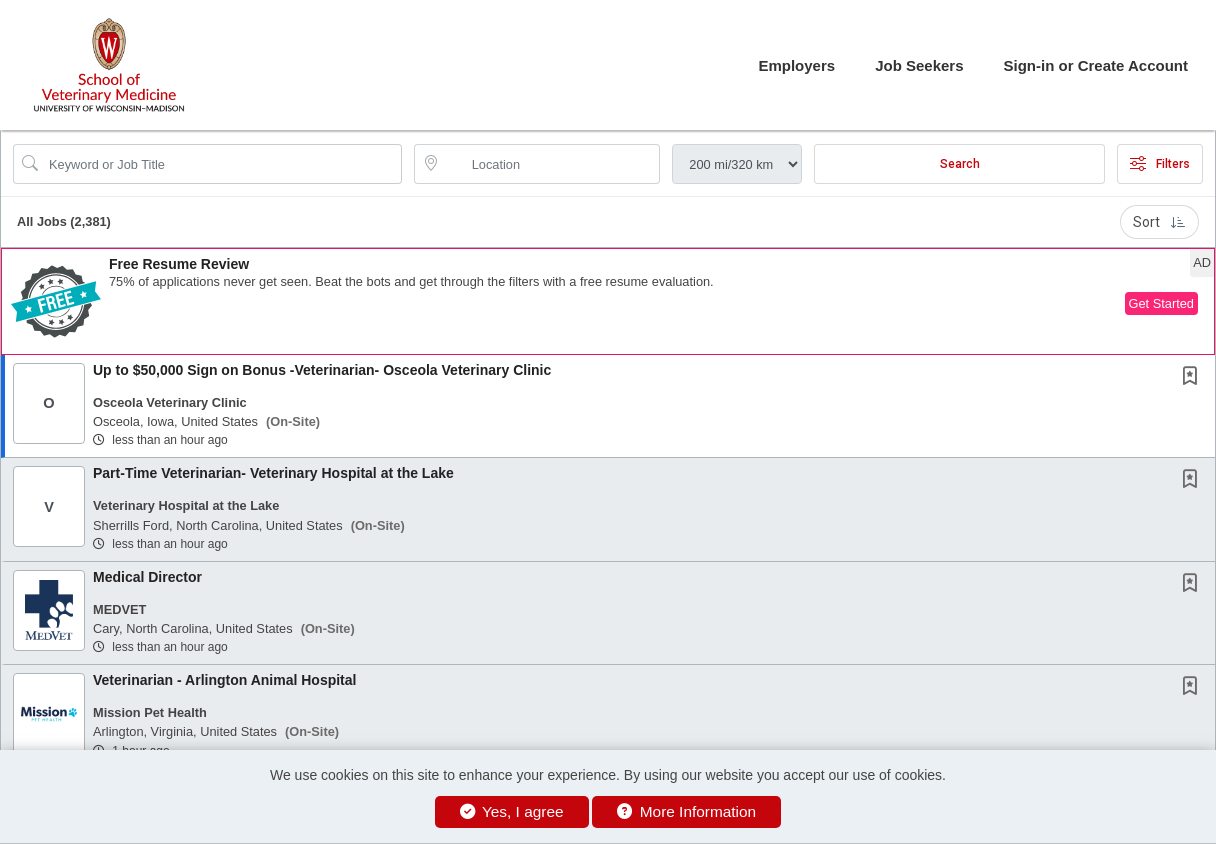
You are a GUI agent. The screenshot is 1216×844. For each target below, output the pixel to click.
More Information (686, 811)
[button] (608, 301)
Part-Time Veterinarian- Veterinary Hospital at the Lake (273, 473)
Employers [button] (796, 65)
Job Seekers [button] (919, 65)
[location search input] (551, 164)
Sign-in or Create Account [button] (1096, 65)
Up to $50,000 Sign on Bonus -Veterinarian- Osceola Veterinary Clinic (322, 370)
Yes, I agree (512, 811)
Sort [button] (1159, 222)
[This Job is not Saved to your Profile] (1194, 378)
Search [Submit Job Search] (960, 164)
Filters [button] (1160, 164)
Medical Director (147, 577)
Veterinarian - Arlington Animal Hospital (224, 680)
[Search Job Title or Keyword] (221, 164)
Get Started (1161, 303)
